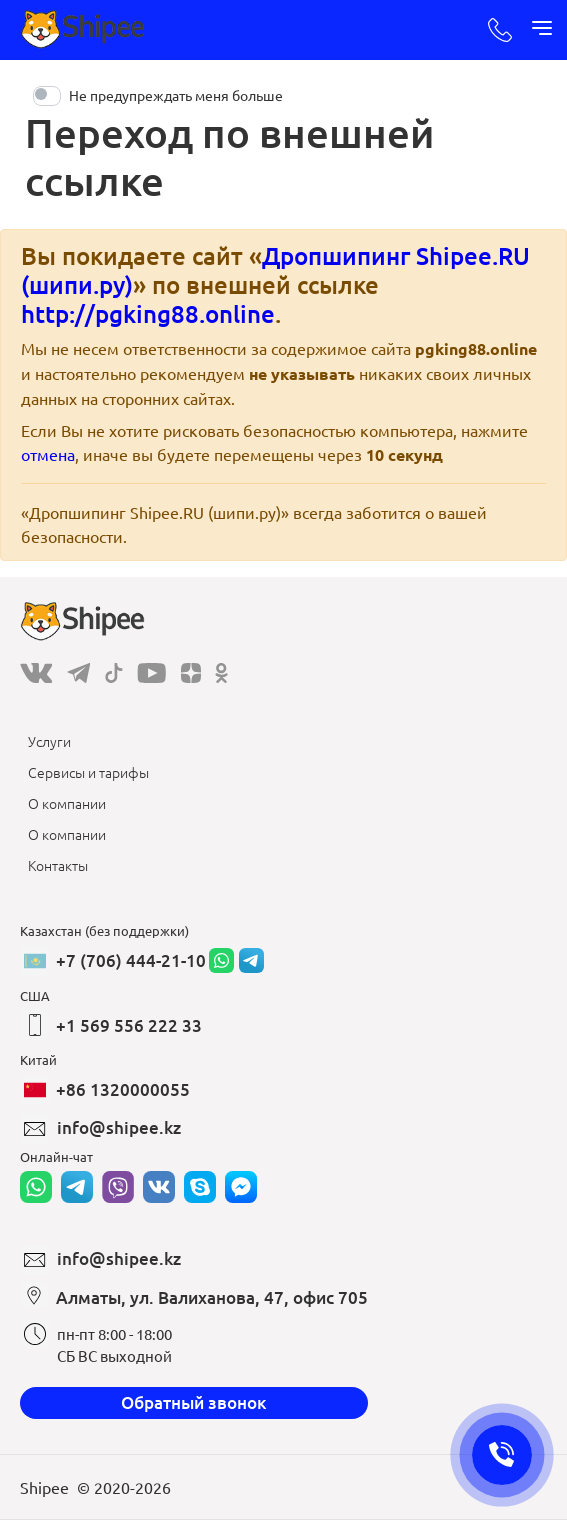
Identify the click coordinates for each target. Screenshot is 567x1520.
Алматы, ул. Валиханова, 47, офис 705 (212, 1297)
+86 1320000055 (123, 1089)
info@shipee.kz (119, 1127)
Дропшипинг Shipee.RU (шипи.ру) (275, 270)
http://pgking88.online (148, 313)
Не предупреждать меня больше (176, 95)
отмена (48, 454)
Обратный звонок (194, 1402)
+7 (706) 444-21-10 (131, 960)
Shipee (44, 1487)
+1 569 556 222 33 (129, 1025)
